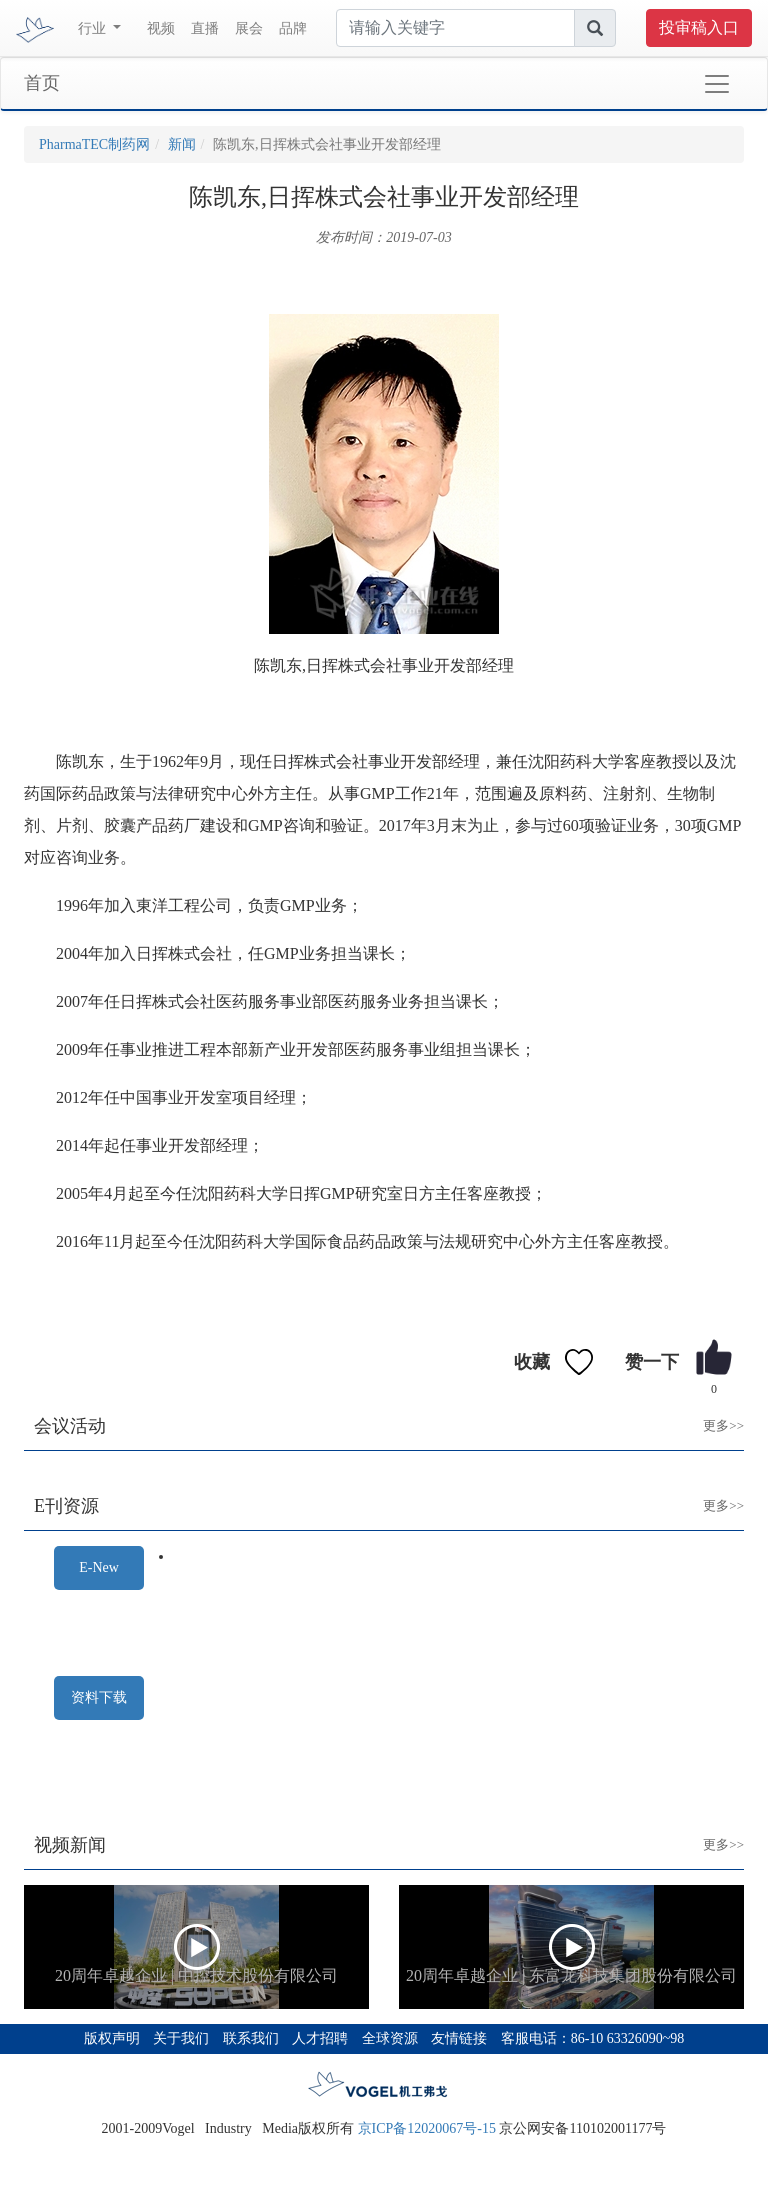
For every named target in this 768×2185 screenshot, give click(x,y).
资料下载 (99, 1697)
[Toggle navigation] (717, 84)
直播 (205, 28)
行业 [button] (94, 28)
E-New (99, 1567)
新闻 (182, 144)
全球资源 (390, 2038)
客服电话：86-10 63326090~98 (593, 2038)
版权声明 (112, 2038)
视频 (161, 28)
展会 (249, 28)
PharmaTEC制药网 (94, 144)
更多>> (708, 1410)
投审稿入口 (699, 27)
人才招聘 (320, 2038)
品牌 (293, 28)
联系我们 (251, 2038)
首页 (42, 83)
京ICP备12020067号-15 (427, 2128)
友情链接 (459, 2038)
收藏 (532, 1362)
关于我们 (181, 2038)
